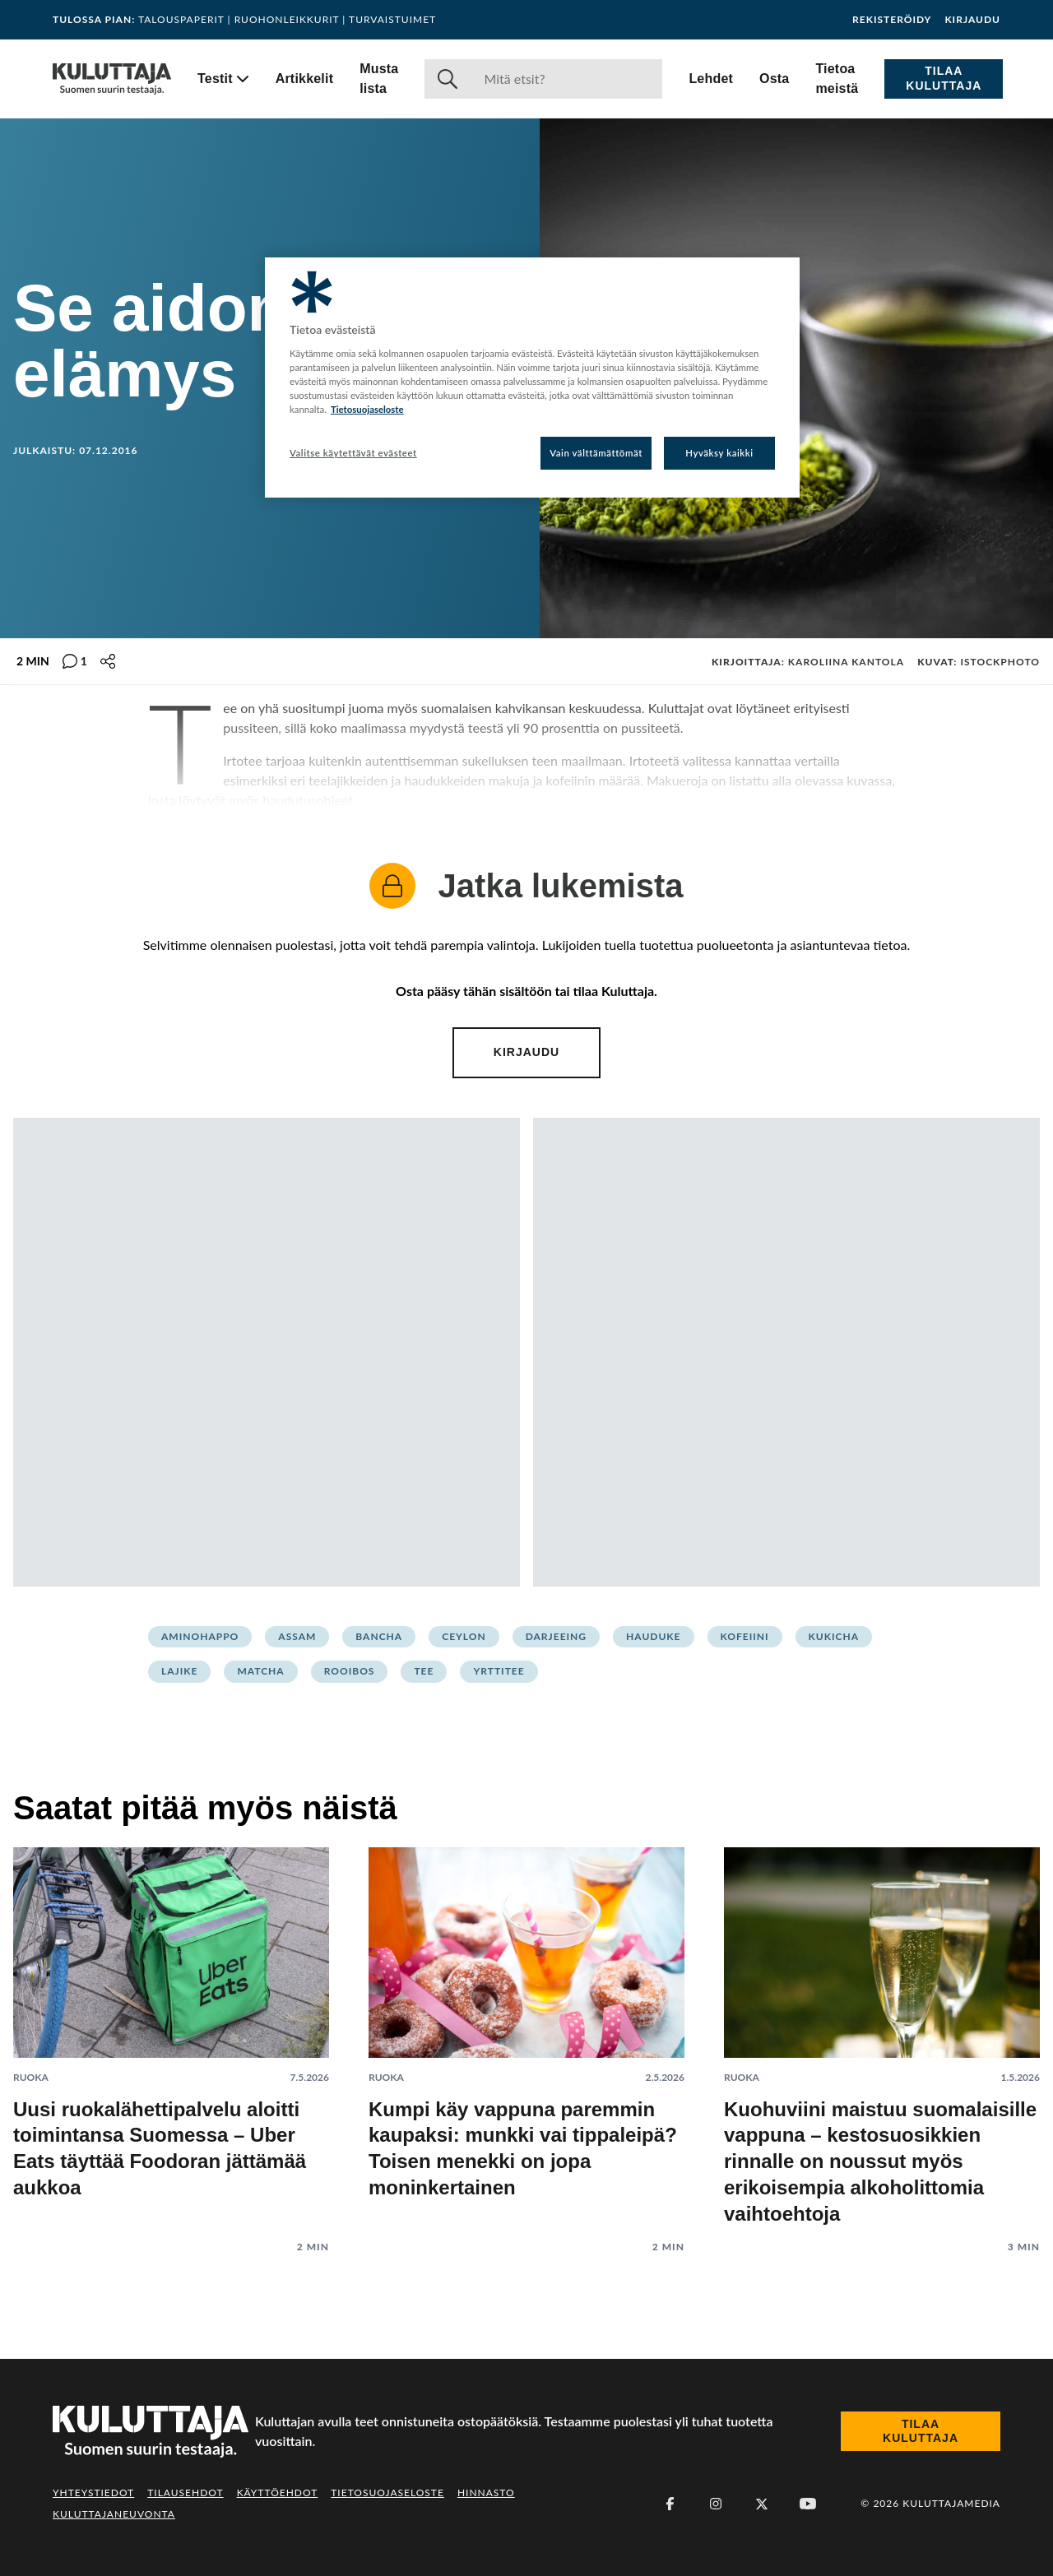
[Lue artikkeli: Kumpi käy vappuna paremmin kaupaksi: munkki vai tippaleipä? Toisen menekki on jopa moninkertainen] (526, 2037)
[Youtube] (808, 2503)
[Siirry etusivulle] (112, 79)
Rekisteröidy (891, 20)
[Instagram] (715, 2503)
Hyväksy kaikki (719, 452)
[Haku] (566, 79)
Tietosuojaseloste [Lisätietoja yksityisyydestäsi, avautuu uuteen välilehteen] (367, 409)
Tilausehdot (185, 2492)
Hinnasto (486, 2492)
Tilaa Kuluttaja (943, 78)
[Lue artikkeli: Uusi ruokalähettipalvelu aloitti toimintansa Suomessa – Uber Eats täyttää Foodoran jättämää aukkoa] (171, 2037)
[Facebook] (669, 2503)
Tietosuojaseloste (387, 2492)
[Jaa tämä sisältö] (107, 661)
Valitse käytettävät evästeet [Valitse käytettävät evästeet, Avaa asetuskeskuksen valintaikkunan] (353, 452)
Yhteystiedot (93, 2492)
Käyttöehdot (277, 2492)
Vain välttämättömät (596, 452)
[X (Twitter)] (762, 2503)
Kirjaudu (972, 20)
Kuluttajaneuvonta (114, 2514)
